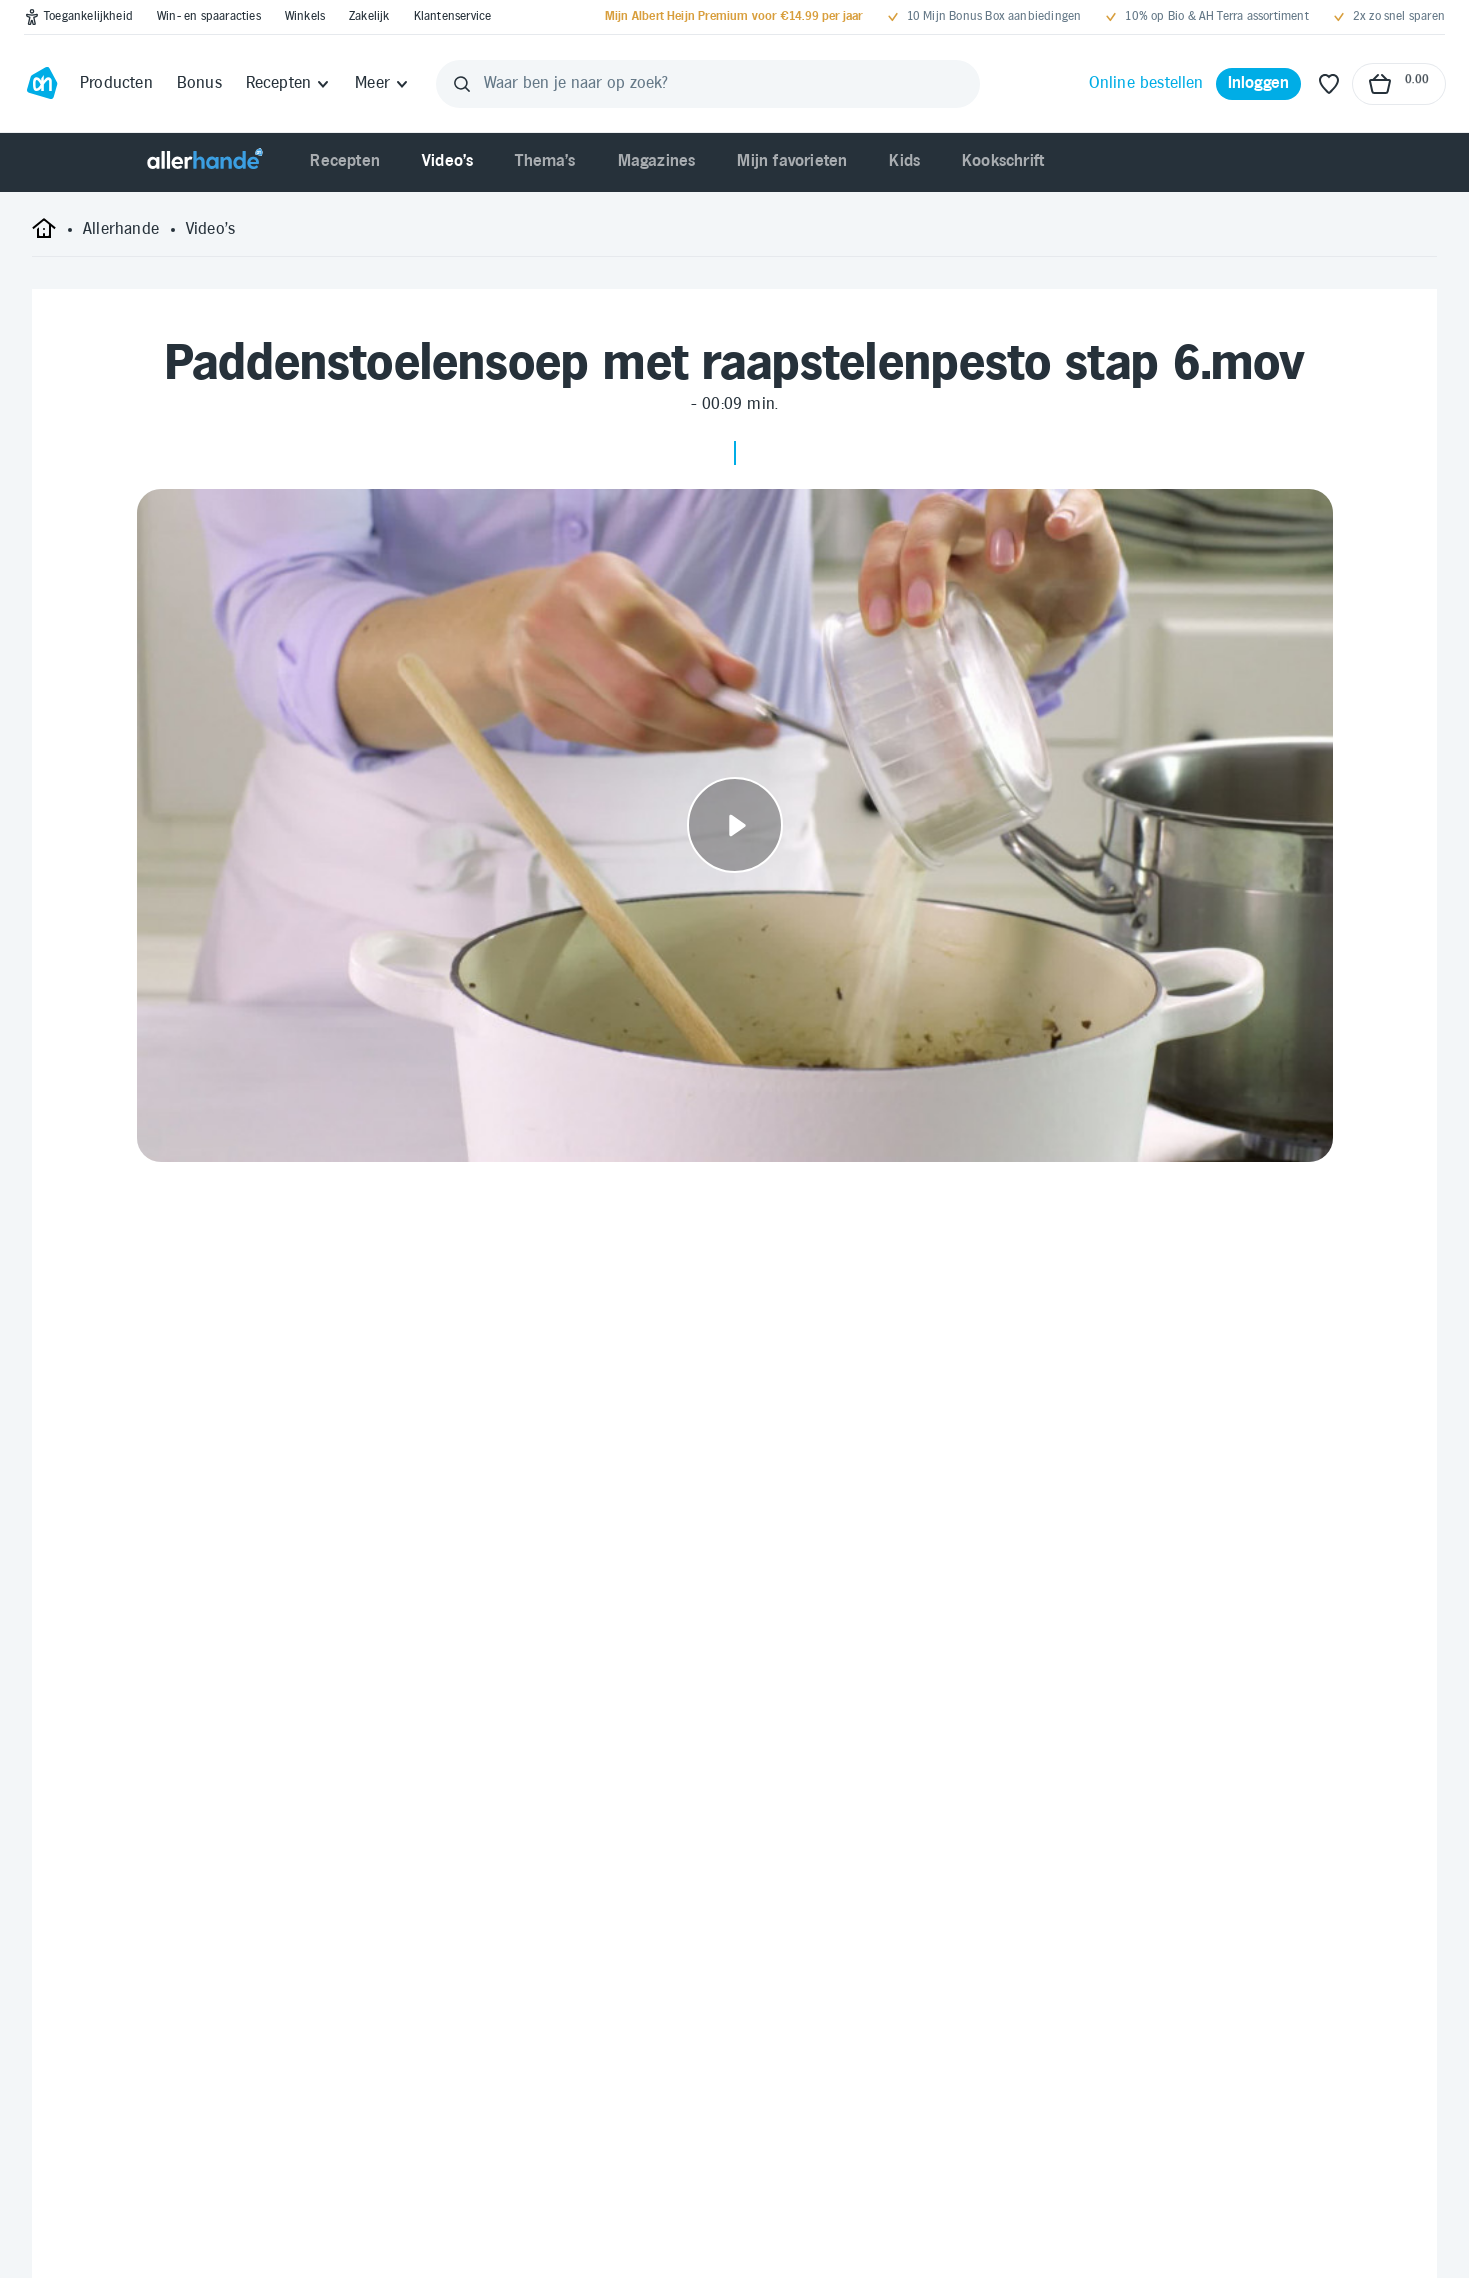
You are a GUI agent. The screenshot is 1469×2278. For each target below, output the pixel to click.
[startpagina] (44, 235)
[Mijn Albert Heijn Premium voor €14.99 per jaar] (734, 17)
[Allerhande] (205, 162)
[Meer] (382, 84)
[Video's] (210, 230)
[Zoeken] (462, 84)
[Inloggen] (1259, 84)
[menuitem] (345, 162)
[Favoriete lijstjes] (1329, 84)
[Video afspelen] (735, 825)
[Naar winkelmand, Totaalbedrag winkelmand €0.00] (1399, 84)
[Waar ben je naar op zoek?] (708, 84)
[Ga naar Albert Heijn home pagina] (42, 84)
